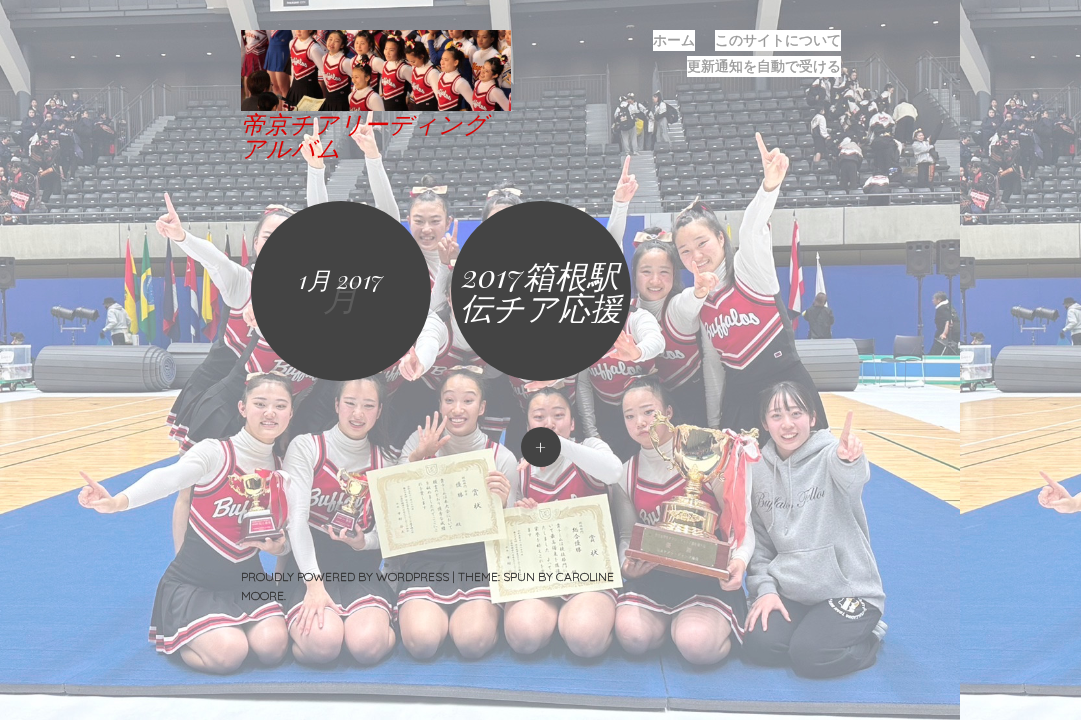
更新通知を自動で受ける (764, 66)
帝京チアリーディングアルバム (364, 135)
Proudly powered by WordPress (345, 576)
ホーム (674, 40)
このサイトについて (778, 40)
